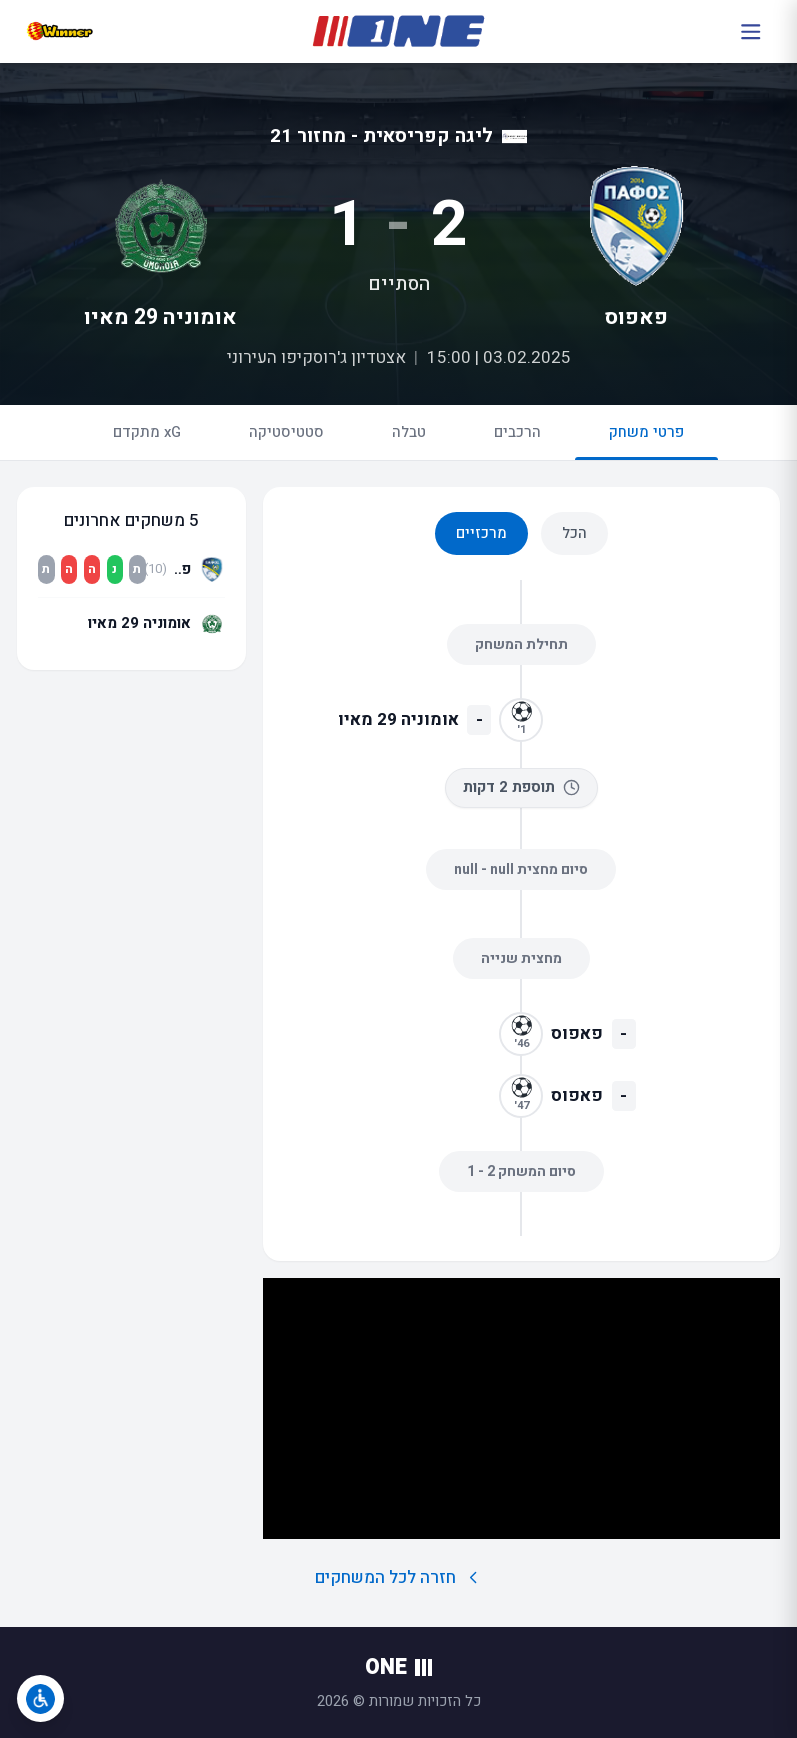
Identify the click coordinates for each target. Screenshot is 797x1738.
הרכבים (517, 432)
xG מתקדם (147, 432)
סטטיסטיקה (286, 432)
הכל (574, 533)
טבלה (409, 432)
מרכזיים (481, 533)
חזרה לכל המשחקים (398, 1577)
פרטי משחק (646, 440)
